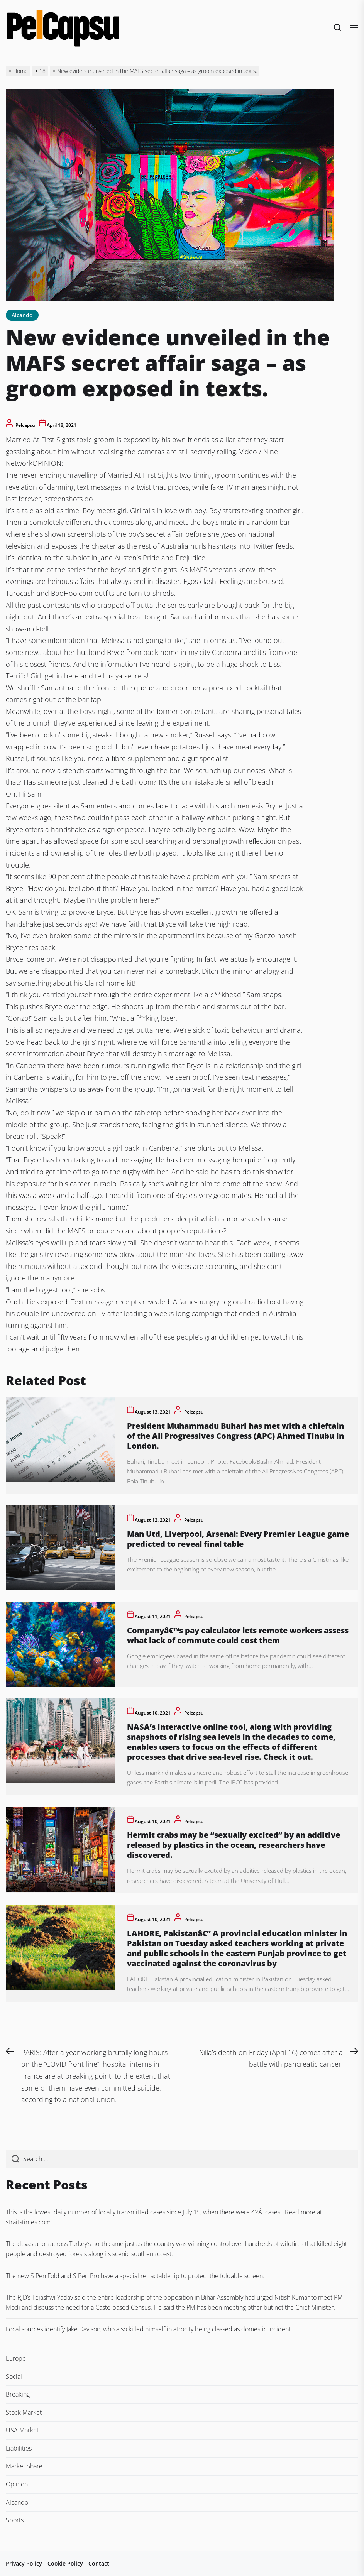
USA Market (22, 2430)
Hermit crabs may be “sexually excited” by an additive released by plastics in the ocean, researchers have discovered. (233, 1845)
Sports (15, 2520)
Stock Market (24, 2412)
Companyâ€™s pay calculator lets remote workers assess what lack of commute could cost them (238, 1635)
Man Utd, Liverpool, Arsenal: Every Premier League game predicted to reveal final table (238, 1539)
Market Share (24, 2466)
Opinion (17, 2484)
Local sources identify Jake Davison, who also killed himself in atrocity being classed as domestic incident (148, 2329)
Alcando (22, 315)
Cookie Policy (65, 2563)
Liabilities (19, 2448)
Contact (98, 2563)
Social (14, 2376)
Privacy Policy (24, 2563)
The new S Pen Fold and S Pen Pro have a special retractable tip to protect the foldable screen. (135, 2276)
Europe (16, 2358)
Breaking (18, 2394)
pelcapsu (25, 425)
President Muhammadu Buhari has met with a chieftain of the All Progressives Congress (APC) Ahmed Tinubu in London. (235, 1436)
